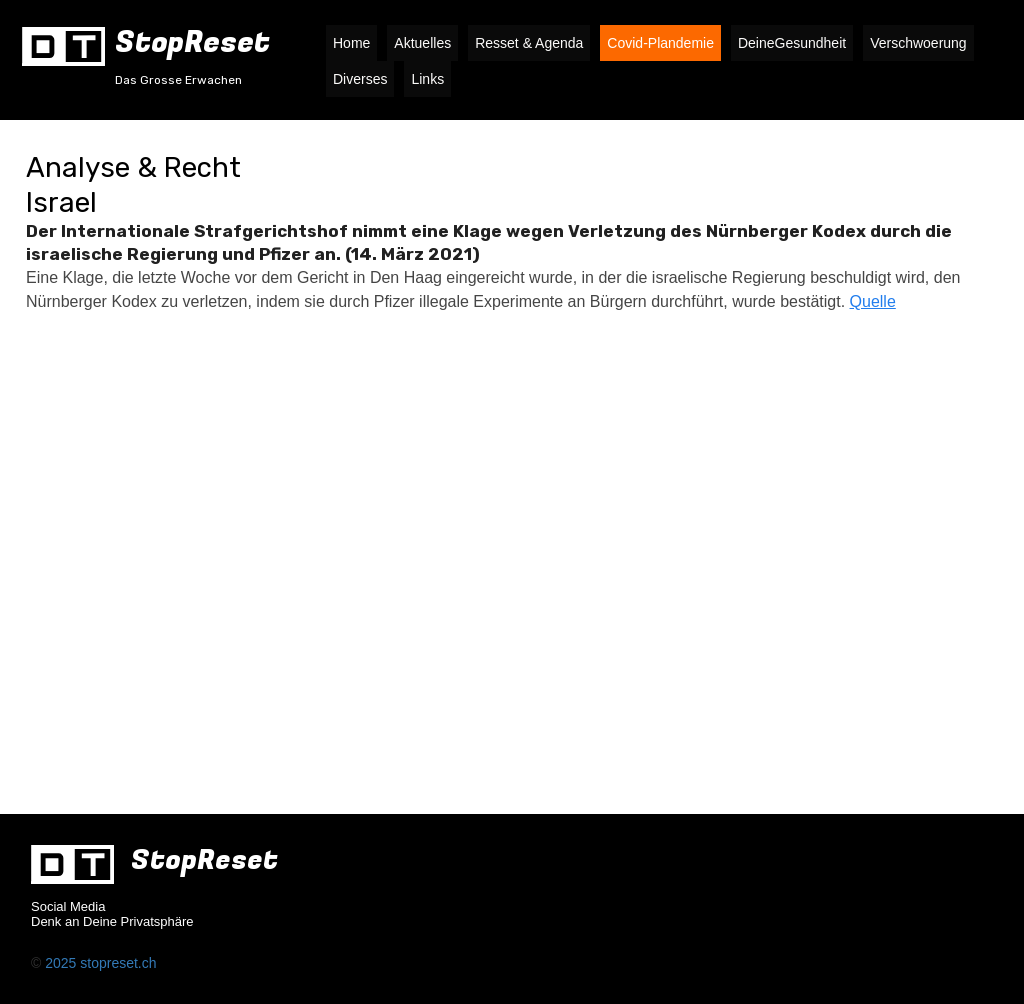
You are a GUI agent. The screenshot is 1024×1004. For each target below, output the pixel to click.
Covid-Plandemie (660, 43)
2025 (62, 963)
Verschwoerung (918, 43)
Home (351, 43)
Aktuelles (422, 43)
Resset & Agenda (529, 43)
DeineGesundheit (792, 43)
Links (427, 79)
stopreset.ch (118, 963)
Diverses (360, 79)
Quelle (873, 301)
